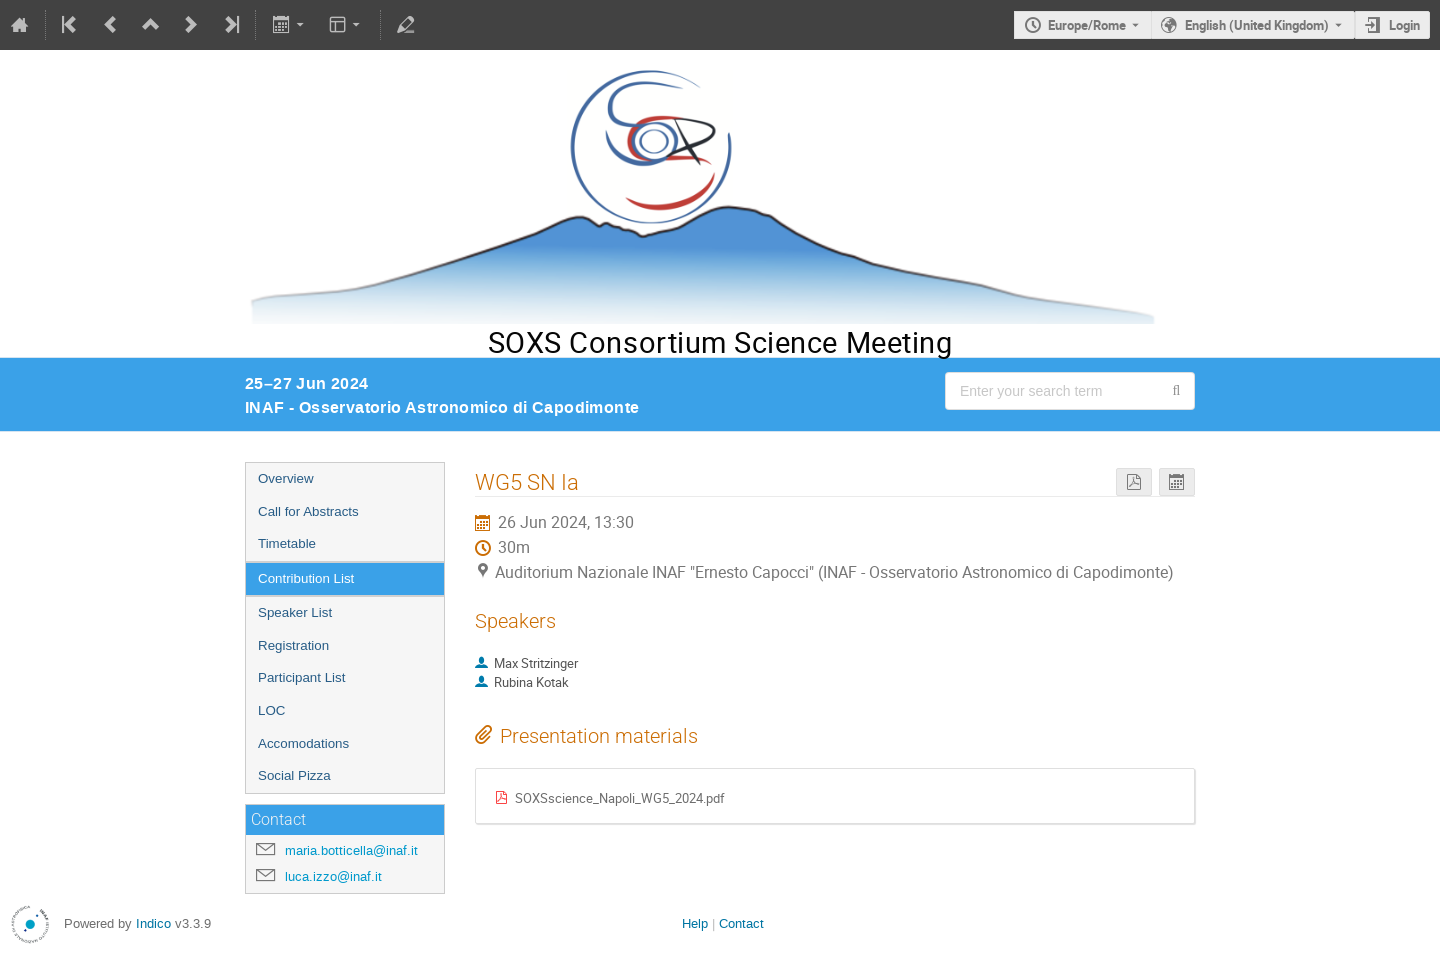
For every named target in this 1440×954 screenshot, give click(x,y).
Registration (293, 645)
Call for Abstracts (308, 511)
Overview (286, 478)
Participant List (301, 677)
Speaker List (295, 612)
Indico (153, 923)
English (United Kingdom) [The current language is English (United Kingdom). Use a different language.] (1257, 25)
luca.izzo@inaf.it (333, 876)
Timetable (287, 543)
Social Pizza (294, 775)
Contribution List (306, 578)
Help (695, 923)
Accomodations (303, 743)
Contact (741, 923)
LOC (271, 710)
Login (1404, 25)
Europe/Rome (1087, 25)
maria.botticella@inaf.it (351, 850)
